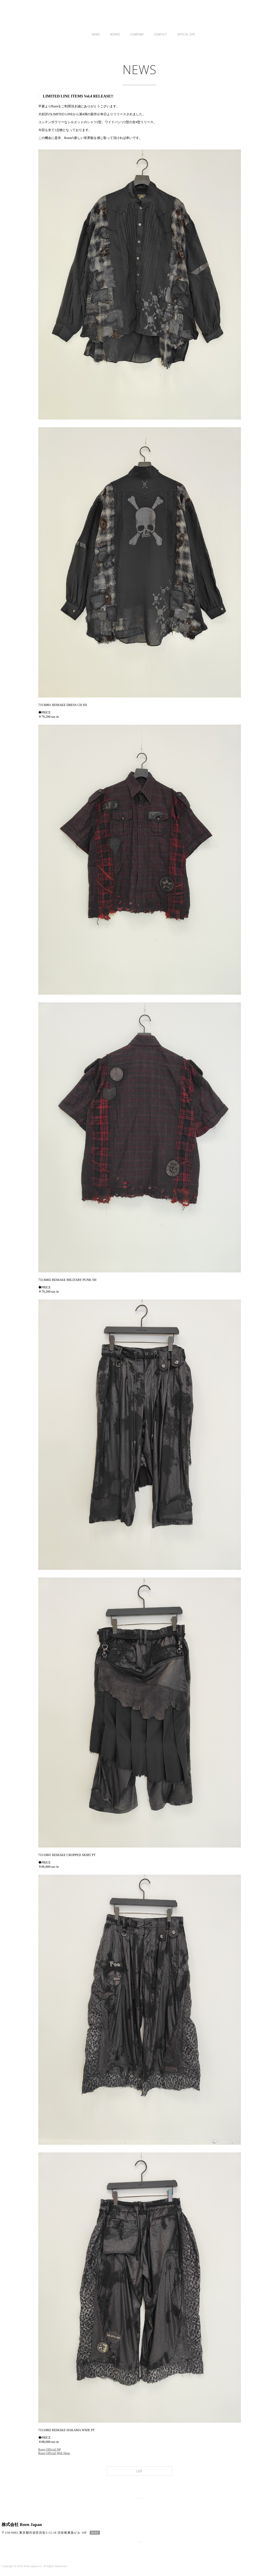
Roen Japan (139, 17)
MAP (94, 2532)
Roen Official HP (49, 2449)
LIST (139, 2471)
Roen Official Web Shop (54, 2453)
